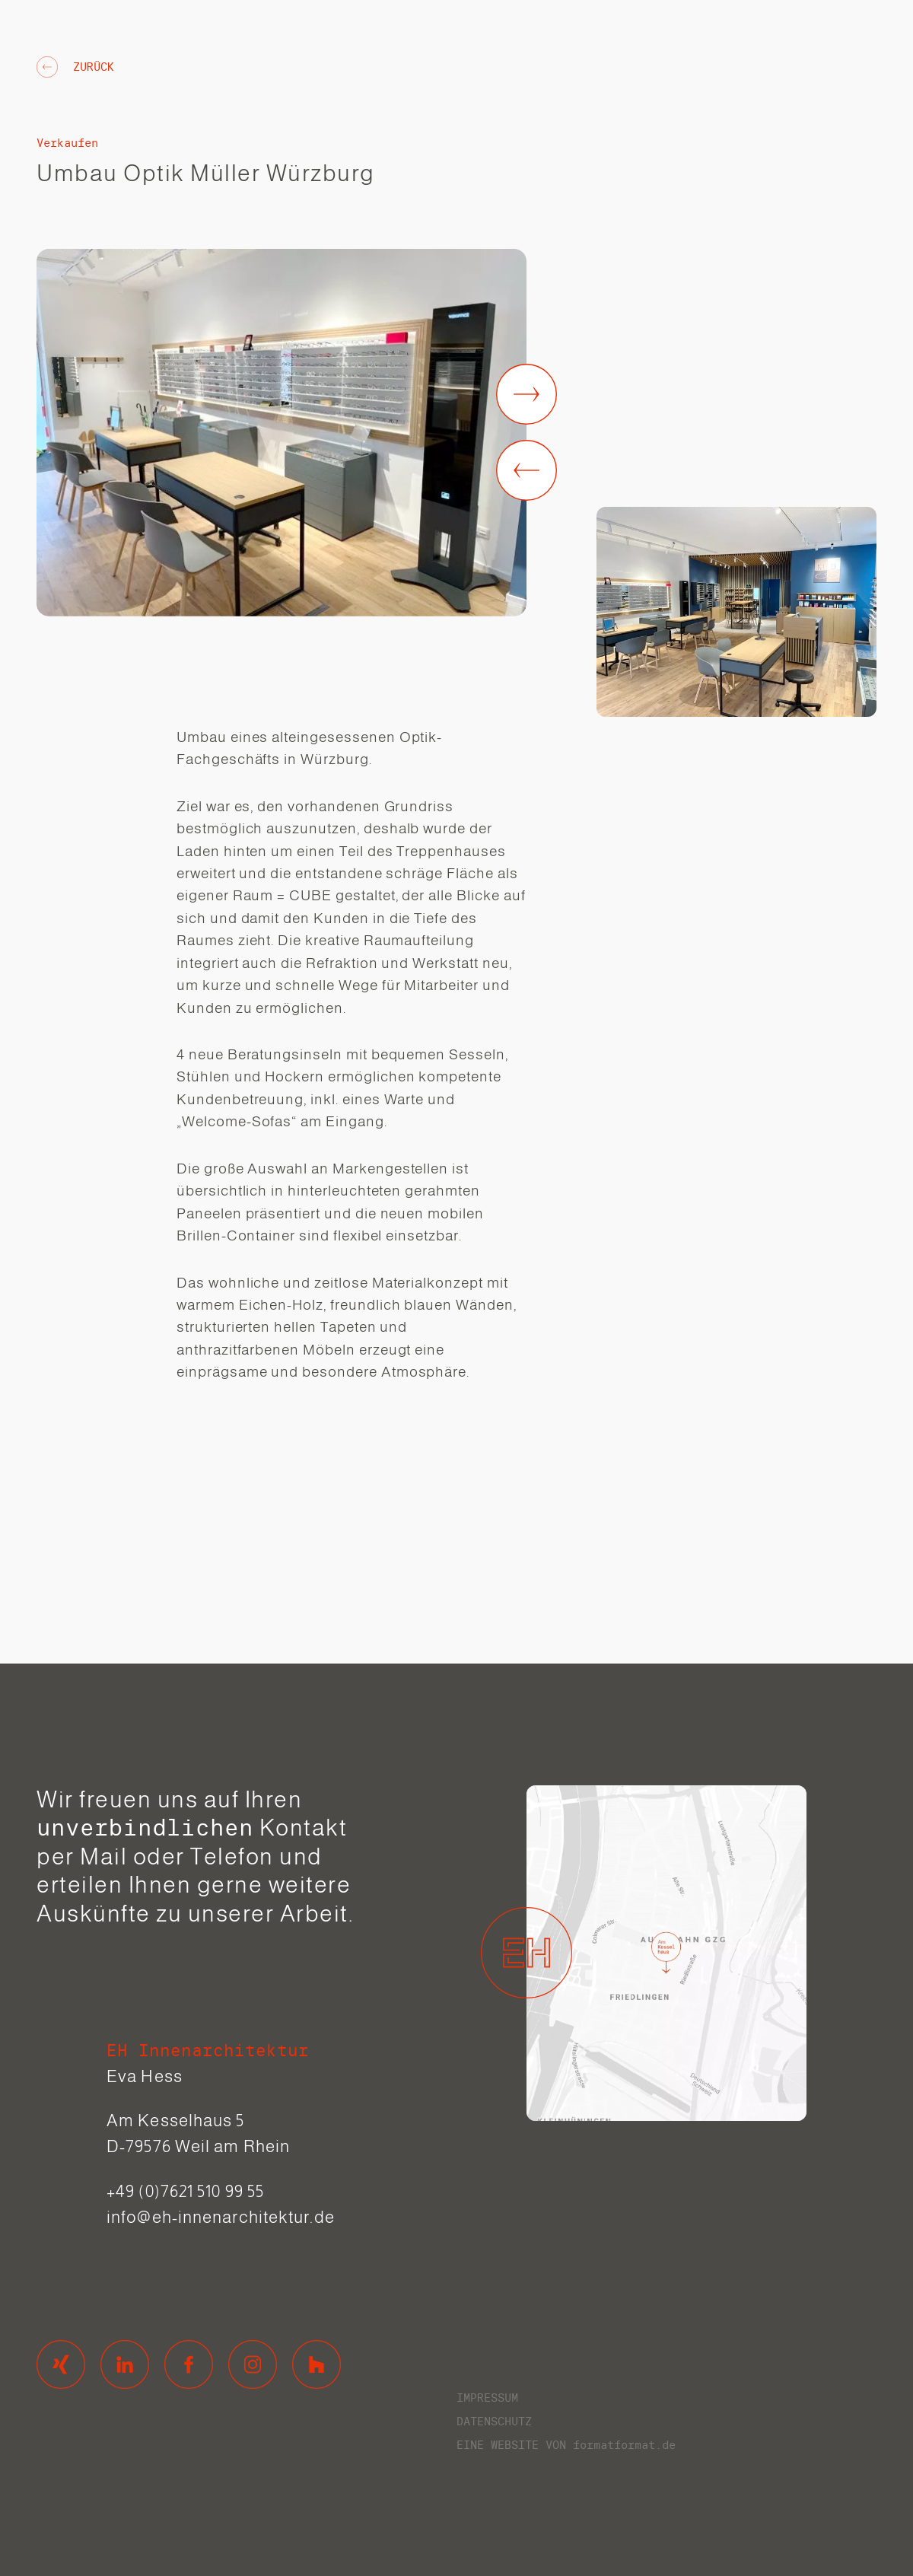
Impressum (487, 2397)
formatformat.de (624, 2444)
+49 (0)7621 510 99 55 (185, 2191)
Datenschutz (494, 2421)
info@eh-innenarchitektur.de (221, 2217)
